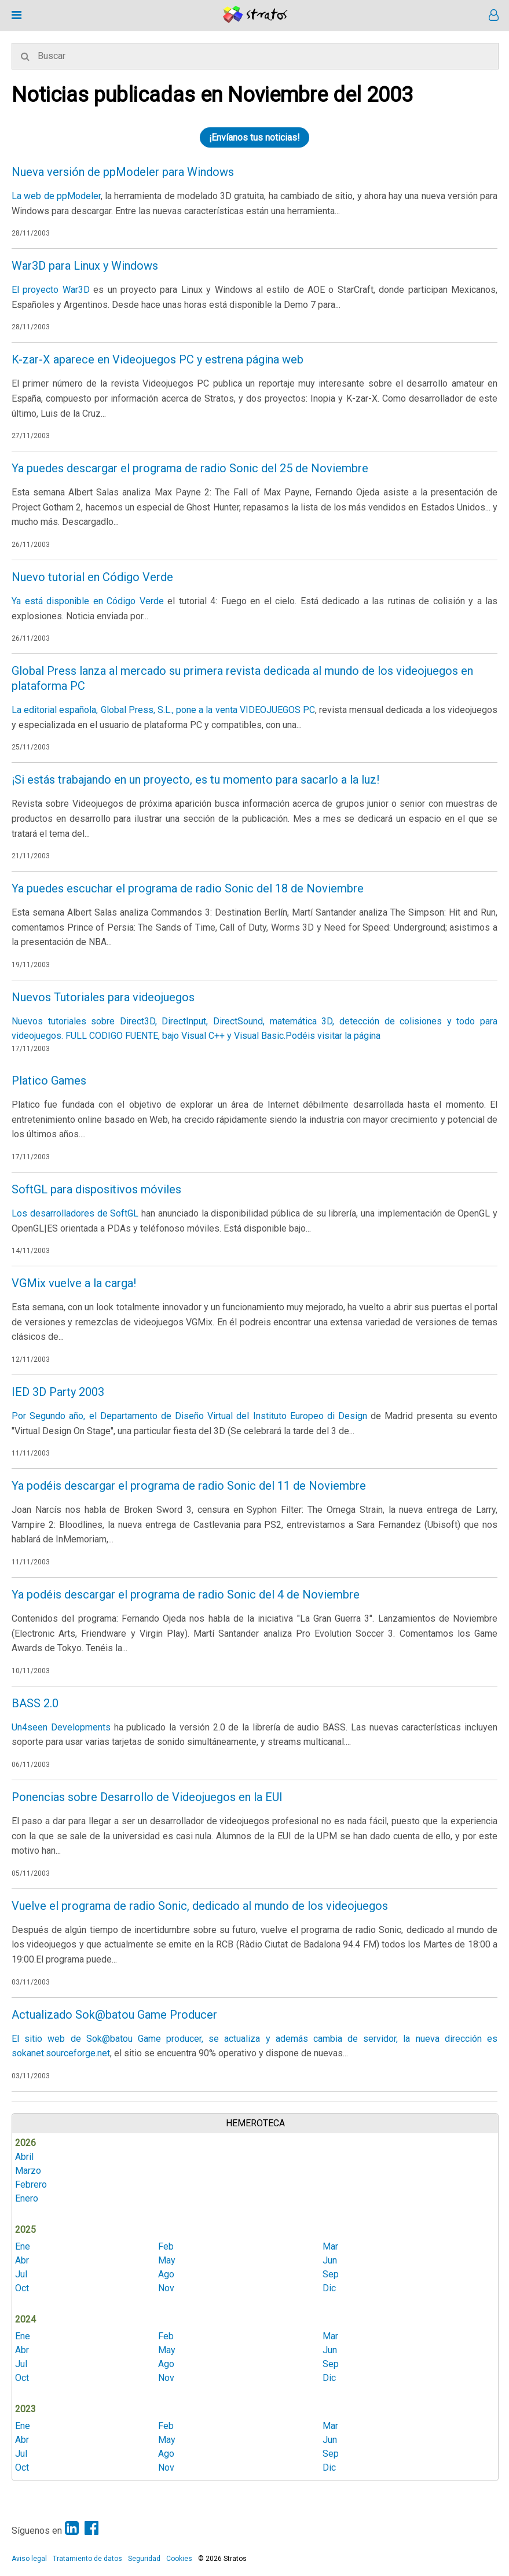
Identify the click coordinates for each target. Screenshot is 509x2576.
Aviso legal (29, 2559)
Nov (166, 2288)
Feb (166, 2246)
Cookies (179, 2559)
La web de (34, 195)
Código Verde (135, 601)
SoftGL (124, 1213)
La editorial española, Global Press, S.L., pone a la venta (126, 709)
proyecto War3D (56, 289)
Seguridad (144, 2559)
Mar (330, 2246)
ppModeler (79, 195)
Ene (22, 2246)
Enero (26, 2198)
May (166, 2260)
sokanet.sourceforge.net (61, 2053)
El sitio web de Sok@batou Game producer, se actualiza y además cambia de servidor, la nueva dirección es (254, 2038)
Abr (22, 2260)
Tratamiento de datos (87, 2559)
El (17, 289)
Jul (21, 2274)
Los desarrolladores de (61, 1213)
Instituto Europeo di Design (310, 1415)
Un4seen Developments (61, 1727)
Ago (166, 2274)
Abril (24, 2156)
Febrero (31, 2184)
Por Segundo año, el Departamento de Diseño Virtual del (132, 1415)
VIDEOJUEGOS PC (277, 709)
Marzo (28, 2170)
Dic (329, 2288)
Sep (331, 2274)
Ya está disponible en (59, 601)
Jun (330, 2260)
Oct (22, 2288)
